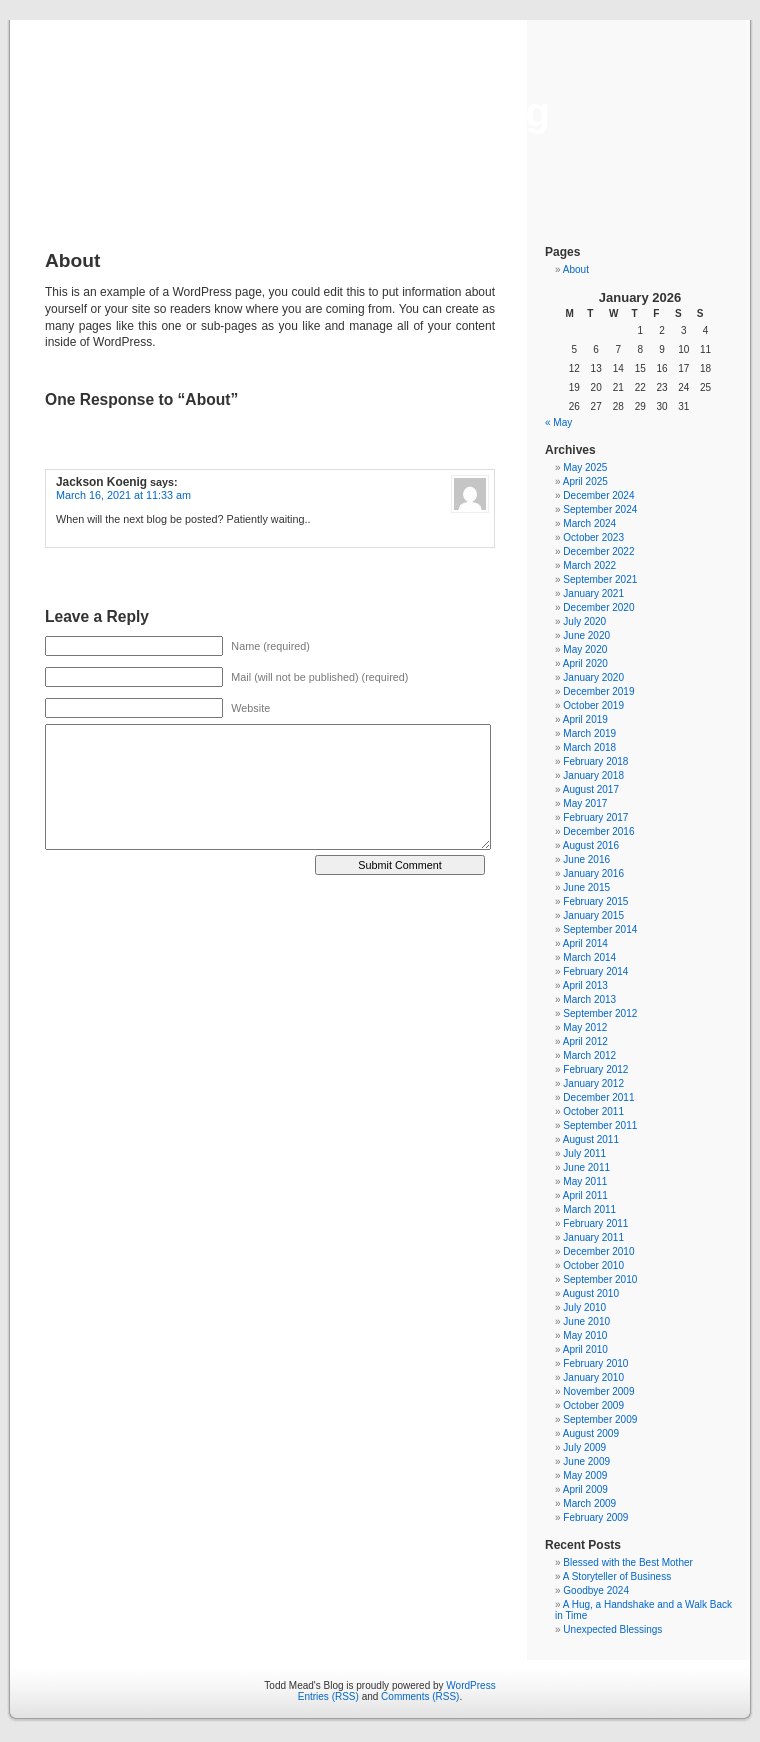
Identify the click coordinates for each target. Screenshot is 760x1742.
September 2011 (600, 1125)
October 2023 (593, 537)
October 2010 (593, 1265)
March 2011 (589, 1209)
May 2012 (585, 1027)
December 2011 (598, 1097)
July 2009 (584, 1447)
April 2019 (585, 719)
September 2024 (600, 509)
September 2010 (600, 1279)
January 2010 (593, 1377)
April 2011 (585, 1195)
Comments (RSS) (420, 1696)
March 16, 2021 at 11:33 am (123, 495)
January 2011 (593, 1237)
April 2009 (585, 1489)
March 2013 (589, 999)
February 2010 (595, 1363)
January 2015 (593, 915)
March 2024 (589, 523)
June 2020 (586, 635)
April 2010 (585, 1349)
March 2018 (589, 747)
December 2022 (598, 551)
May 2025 (585, 467)
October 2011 (593, 1111)
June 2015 (586, 887)
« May (558, 422)
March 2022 (589, 565)
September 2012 (600, 1013)
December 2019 (598, 691)
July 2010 (584, 1307)
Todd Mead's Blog (380, 112)
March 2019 (589, 733)
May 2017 (585, 803)
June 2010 (586, 1321)
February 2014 (595, 971)
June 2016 (586, 859)
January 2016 (593, 873)
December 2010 (598, 1251)
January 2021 (593, 593)
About (576, 269)
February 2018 (595, 761)
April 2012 (585, 1041)
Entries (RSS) (328, 1696)
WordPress (470, 1685)
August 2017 (591, 789)
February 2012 (595, 1069)
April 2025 (585, 481)
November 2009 (598, 1391)
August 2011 (591, 1139)
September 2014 (600, 929)
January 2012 (593, 1083)
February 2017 (595, 817)
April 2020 (585, 663)
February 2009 (595, 1517)
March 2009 (589, 1503)
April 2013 (585, 985)
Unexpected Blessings (612, 1629)
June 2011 (586, 1167)
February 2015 (595, 901)
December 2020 (598, 607)
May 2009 (585, 1475)
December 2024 (598, 495)
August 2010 (591, 1293)
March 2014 (589, 957)
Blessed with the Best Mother (628, 1562)
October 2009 (593, 1405)
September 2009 (600, 1419)
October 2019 (593, 705)
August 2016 (591, 845)
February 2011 (595, 1223)
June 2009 (586, 1461)
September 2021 (600, 579)
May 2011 (585, 1181)
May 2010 (585, 1335)
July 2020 (584, 621)
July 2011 (584, 1153)
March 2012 (589, 1055)
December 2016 (598, 831)
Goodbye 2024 (596, 1590)
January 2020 (593, 677)
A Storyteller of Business (617, 1576)
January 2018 (593, 775)
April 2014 (585, 943)
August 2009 (591, 1433)
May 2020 (585, 649)
